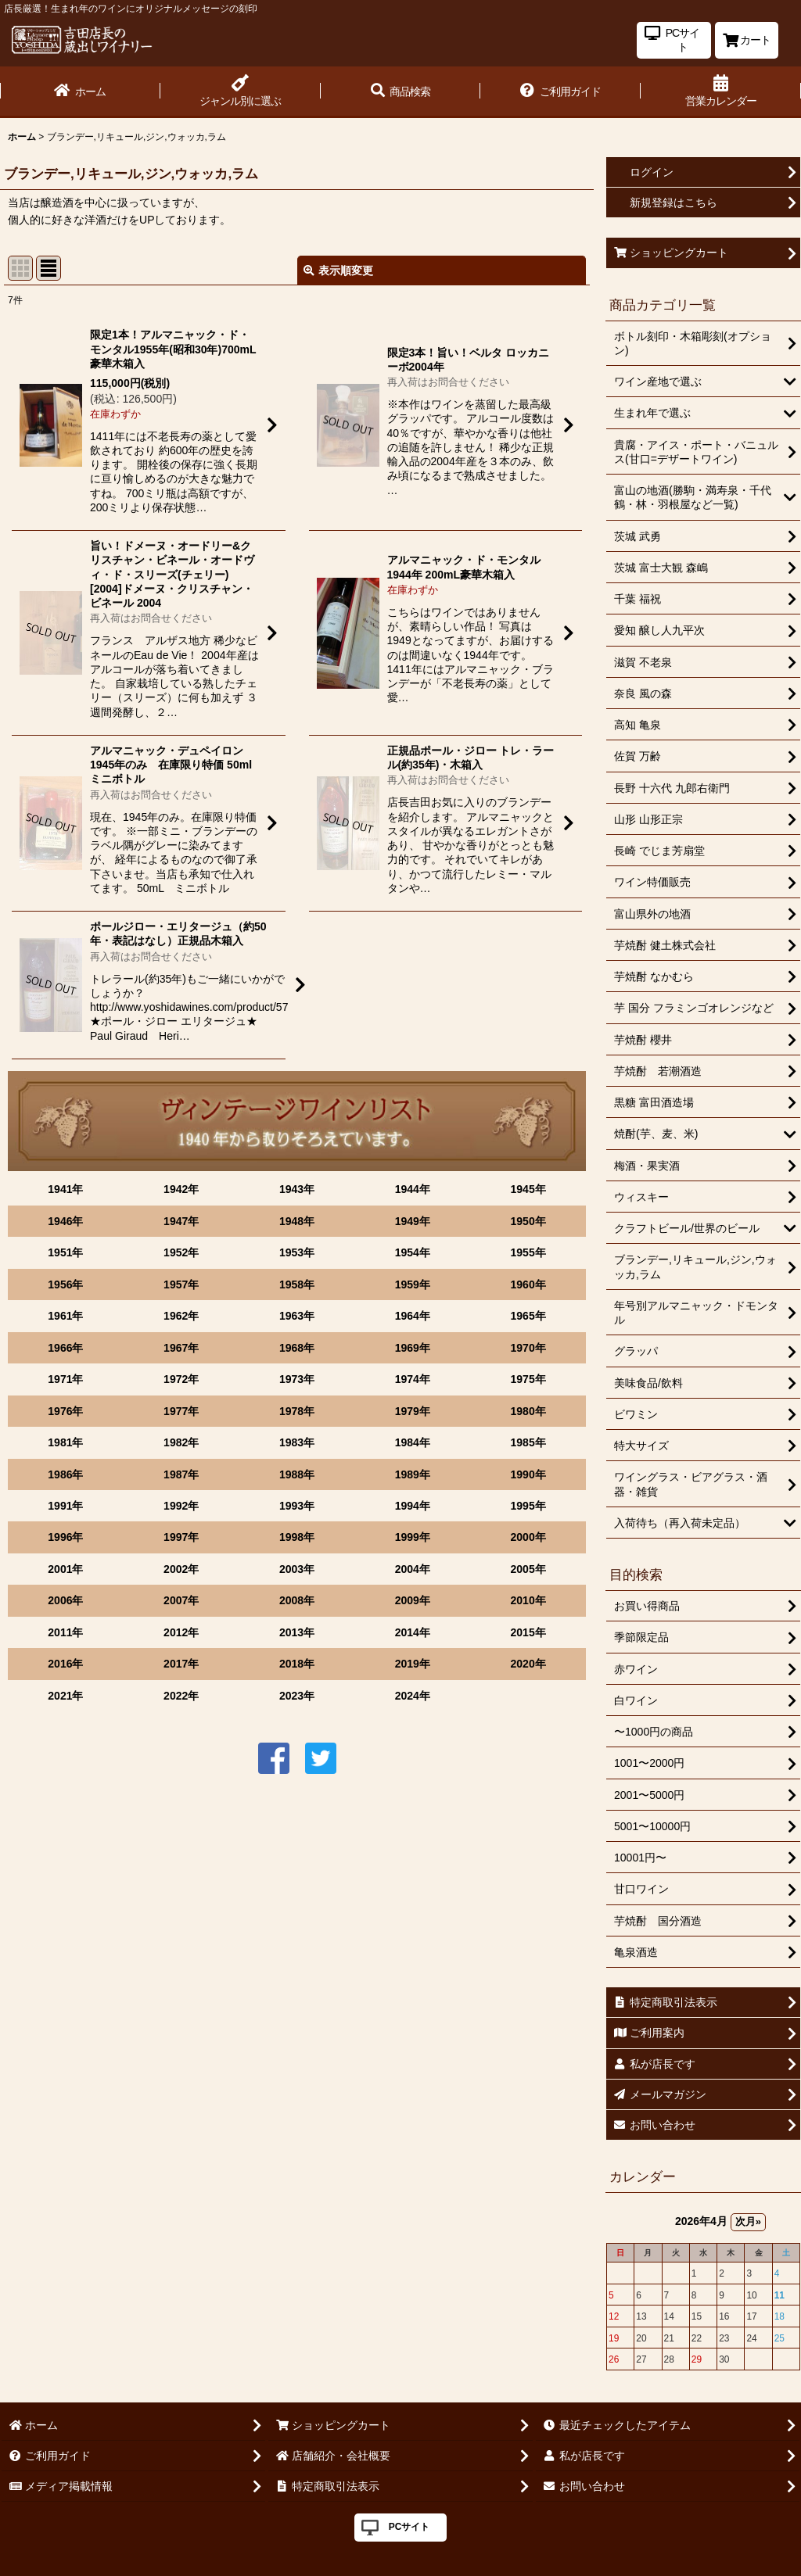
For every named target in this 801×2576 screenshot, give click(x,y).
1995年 (527, 1505)
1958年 (296, 1284)
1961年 (65, 1315)
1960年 (527, 1284)
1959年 (412, 1284)
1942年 (181, 1189)
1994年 (412, 1505)
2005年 (527, 1569)
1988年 (296, 1474)
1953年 (296, 1252)
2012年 (181, 1632)
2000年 (527, 1537)
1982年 (181, 1442)
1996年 (65, 1537)
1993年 (296, 1505)
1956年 (65, 1284)
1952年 (181, 1252)
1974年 (412, 1379)
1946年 (65, 1221)
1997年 (181, 1537)
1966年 (65, 1348)
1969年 (412, 1348)
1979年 (412, 1411)
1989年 (412, 1474)
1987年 (181, 1474)
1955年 (527, 1252)
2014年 (412, 1632)
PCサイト (409, 2526)
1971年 (65, 1379)
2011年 (65, 1632)
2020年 (527, 1663)
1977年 (181, 1411)
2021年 (65, 1695)
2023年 (296, 1695)
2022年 (181, 1695)
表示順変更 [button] (338, 270)
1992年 (181, 1505)
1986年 (65, 1474)
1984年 (412, 1442)
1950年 (527, 1221)
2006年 (65, 1600)
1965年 (527, 1315)
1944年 (412, 1189)
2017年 (181, 1663)
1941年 (65, 1189)
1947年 (181, 1221)
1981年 (65, 1442)
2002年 (181, 1569)
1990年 (527, 1474)
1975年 (527, 1379)
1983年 (296, 1442)
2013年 (296, 1632)
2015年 (527, 1632)
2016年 (65, 1663)
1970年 (527, 1348)
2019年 (412, 1663)
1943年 (296, 1189)
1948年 (296, 1221)
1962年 (181, 1315)
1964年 (412, 1315)
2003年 (296, 1569)
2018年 (296, 1663)
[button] (401, 92)
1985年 (527, 1442)
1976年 (65, 1411)
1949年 (412, 1221)
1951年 (65, 1252)
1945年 (527, 1189)
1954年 (412, 1252)
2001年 (65, 1569)
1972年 (181, 1379)
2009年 (412, 1600)
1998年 (296, 1537)
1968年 (296, 1348)
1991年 (65, 1505)
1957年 (181, 1284)
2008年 (296, 1600)
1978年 (296, 1411)
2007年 (181, 1600)
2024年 (412, 1695)
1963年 (296, 1315)
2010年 (527, 1600)
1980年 (527, 1411)
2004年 (412, 1569)
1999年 (412, 1537)
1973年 (296, 1379)
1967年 (181, 1348)
